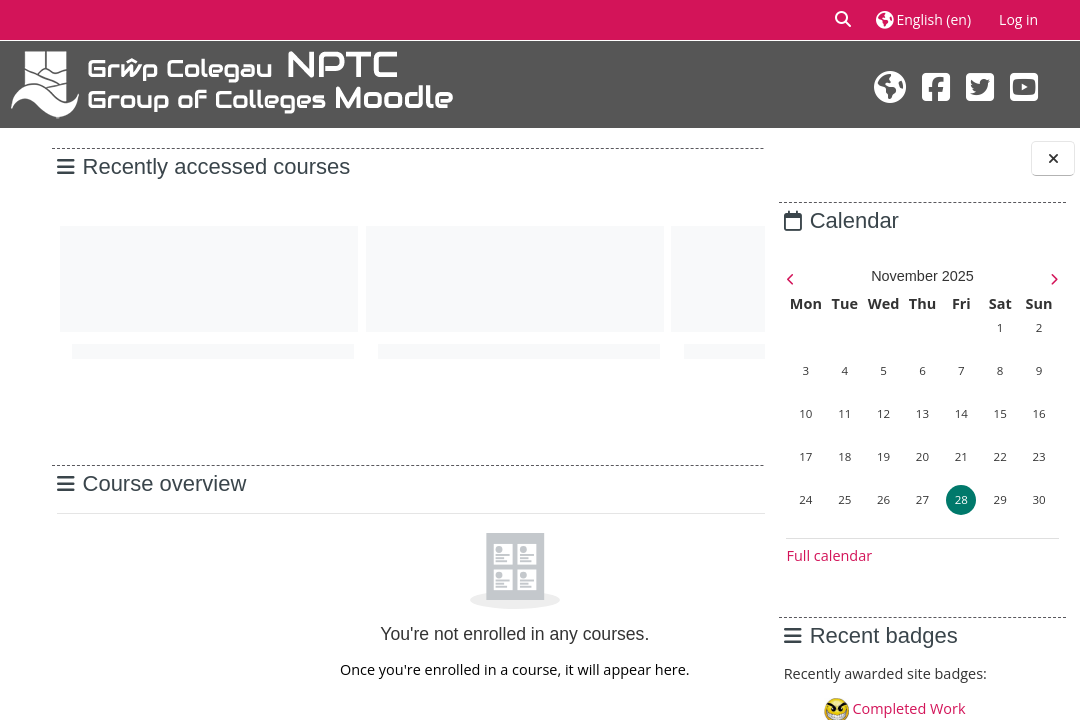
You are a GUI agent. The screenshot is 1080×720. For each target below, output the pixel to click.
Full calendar (829, 555)
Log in (1018, 19)
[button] (844, 20)
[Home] (232, 82)
